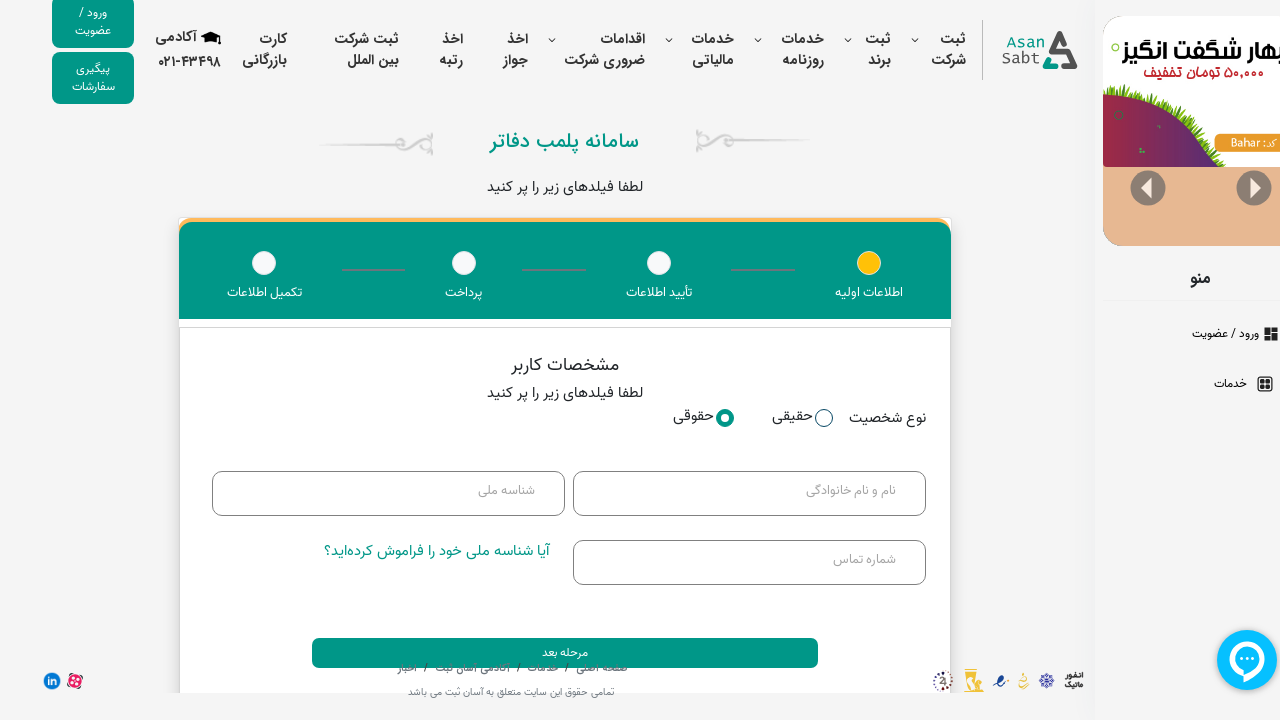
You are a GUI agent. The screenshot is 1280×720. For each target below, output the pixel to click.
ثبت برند (851, 49)
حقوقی (676, 416)
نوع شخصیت (860, 418)
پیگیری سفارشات (66, 77)
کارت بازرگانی (237, 49)
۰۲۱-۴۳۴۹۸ (162, 62)
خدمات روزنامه (776, 49)
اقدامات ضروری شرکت (577, 49)
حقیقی (775, 416)
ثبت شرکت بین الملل (339, 49)
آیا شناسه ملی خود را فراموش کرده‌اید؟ (409, 551)
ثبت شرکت (921, 49)
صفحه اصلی (573, 668)
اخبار (380, 668)
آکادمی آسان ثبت (444, 668)
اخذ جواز (488, 49)
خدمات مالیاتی (686, 49)
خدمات (514, 668)
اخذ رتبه (424, 49)
